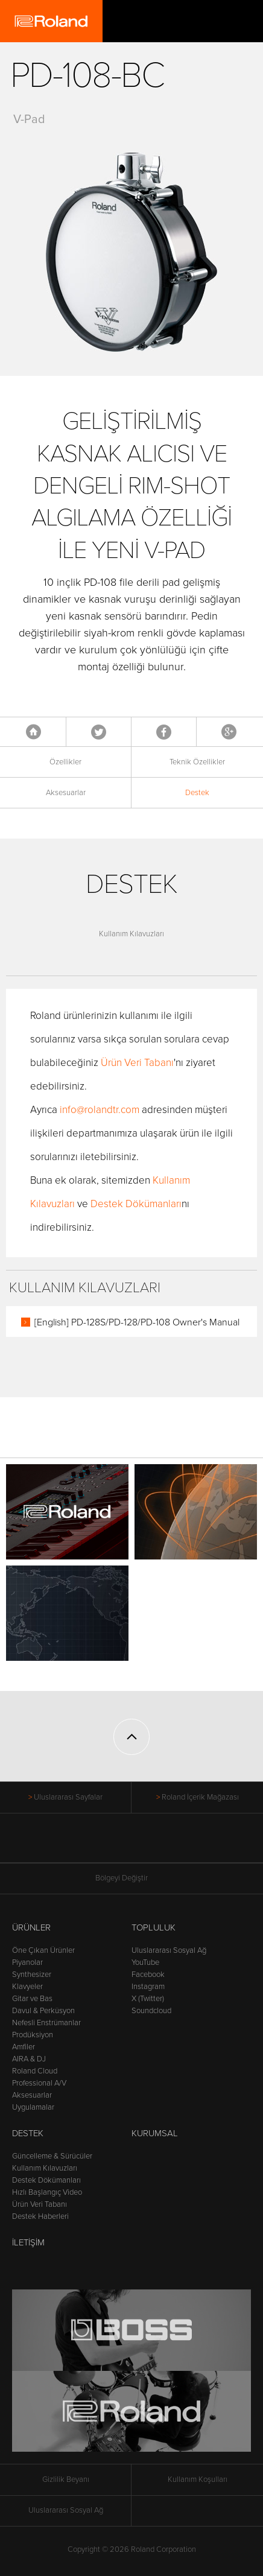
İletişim (28, 2242)
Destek (197, 793)
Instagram (148, 1986)
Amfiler (23, 2047)
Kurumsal (155, 2133)
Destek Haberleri (40, 2216)
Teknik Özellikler (197, 762)
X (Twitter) (148, 1998)
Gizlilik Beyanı (65, 2479)
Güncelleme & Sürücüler (52, 2156)
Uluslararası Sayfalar (68, 1797)
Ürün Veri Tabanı (137, 1062)
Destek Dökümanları (136, 1204)
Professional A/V (39, 2083)
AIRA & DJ (29, 2059)
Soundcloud (151, 2011)
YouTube (145, 1962)
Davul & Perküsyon (43, 2011)
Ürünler (31, 1927)
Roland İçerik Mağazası (200, 1797)
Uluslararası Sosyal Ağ (169, 1950)
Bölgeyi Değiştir (131, 1878)
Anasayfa (33, 731)
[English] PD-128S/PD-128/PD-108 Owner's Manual (136, 1322)
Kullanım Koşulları (197, 2479)
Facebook (164, 731)
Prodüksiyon (32, 2035)
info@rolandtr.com (99, 1109)
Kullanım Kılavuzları (131, 934)
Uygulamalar (33, 2107)
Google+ (229, 731)
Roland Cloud (34, 2071)
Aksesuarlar (66, 793)
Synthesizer (31, 1974)
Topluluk (154, 1927)
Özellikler (65, 762)
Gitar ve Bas (32, 1998)
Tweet (98, 731)
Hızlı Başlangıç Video (47, 2192)
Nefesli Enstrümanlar (46, 2023)
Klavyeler (27, 1986)
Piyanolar (27, 1962)
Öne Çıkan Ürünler (43, 1950)
